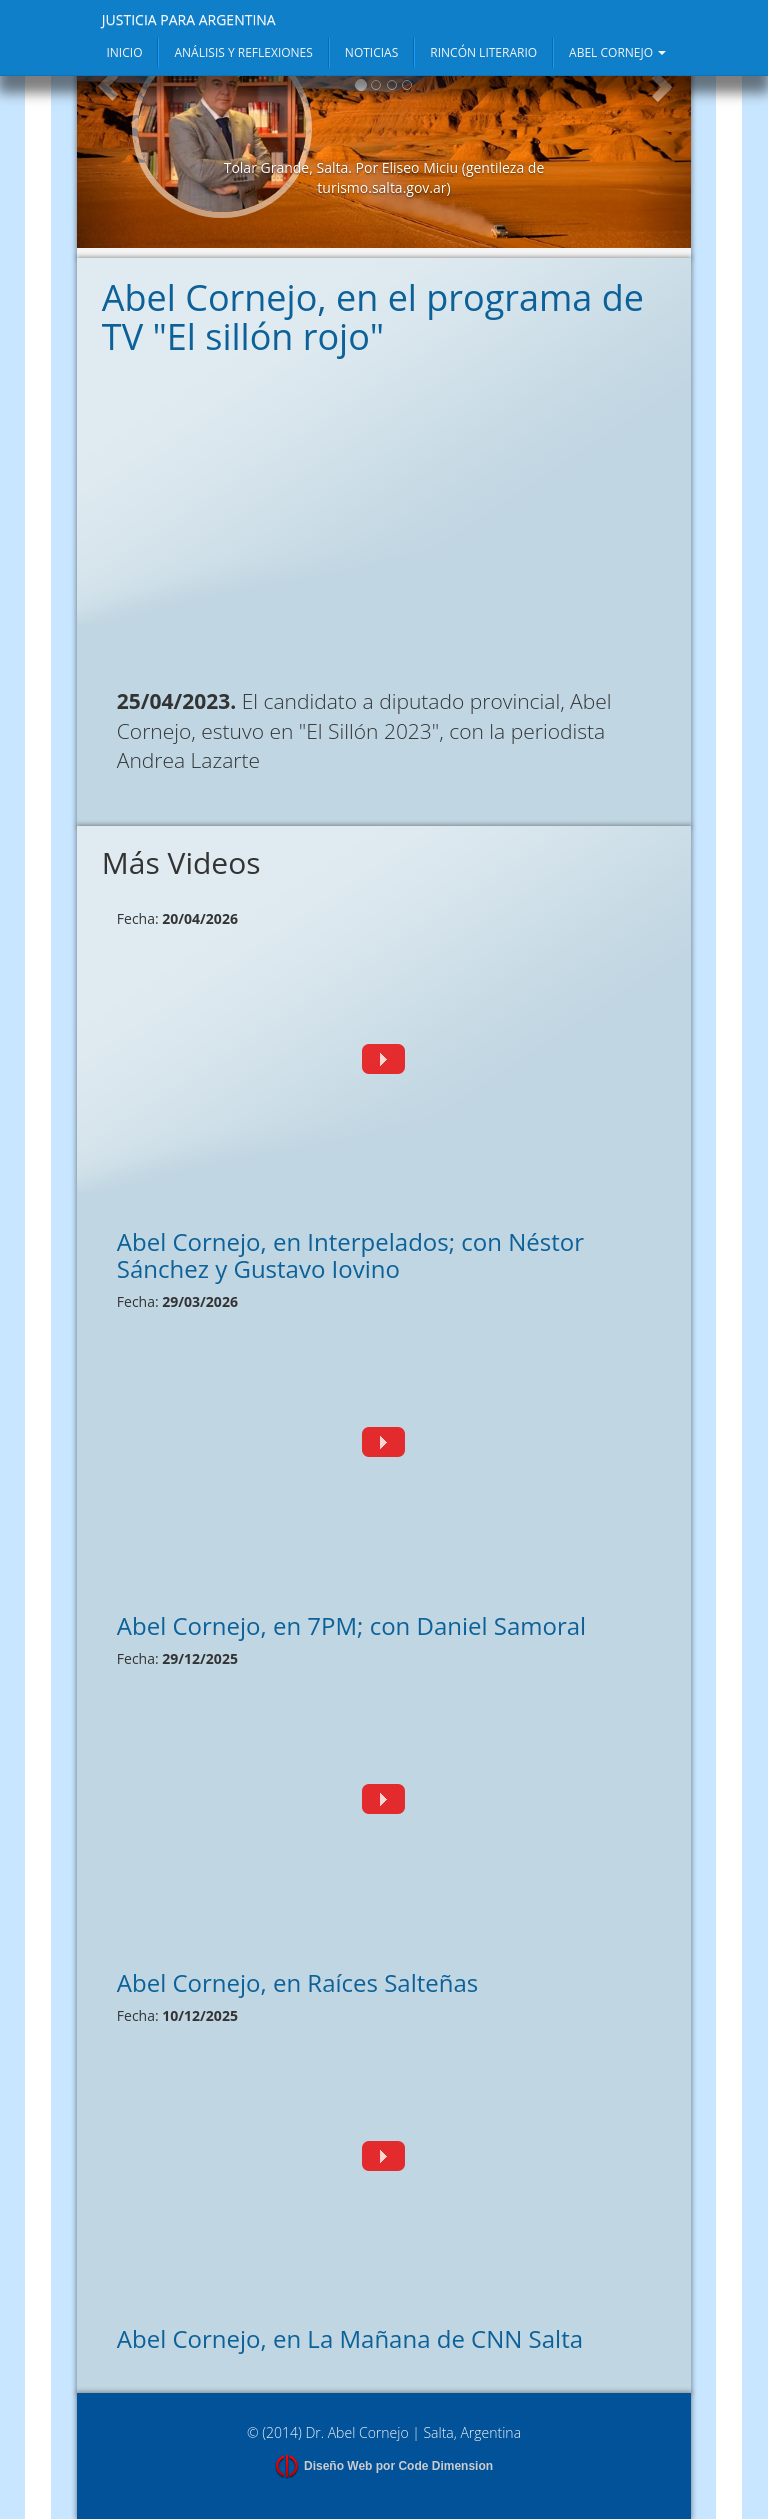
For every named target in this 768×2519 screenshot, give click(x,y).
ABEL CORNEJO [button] (617, 52)
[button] (107, 147)
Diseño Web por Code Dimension (398, 2466)
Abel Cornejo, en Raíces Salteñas (298, 1982)
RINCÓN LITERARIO (483, 52)
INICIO (124, 52)
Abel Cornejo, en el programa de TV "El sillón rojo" (373, 317)
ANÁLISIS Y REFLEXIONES (243, 52)
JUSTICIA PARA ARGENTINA (189, 19)
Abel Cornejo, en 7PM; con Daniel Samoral (351, 1625)
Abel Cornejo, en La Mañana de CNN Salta (350, 2338)
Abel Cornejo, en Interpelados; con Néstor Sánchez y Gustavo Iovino (350, 1254)
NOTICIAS (371, 52)
